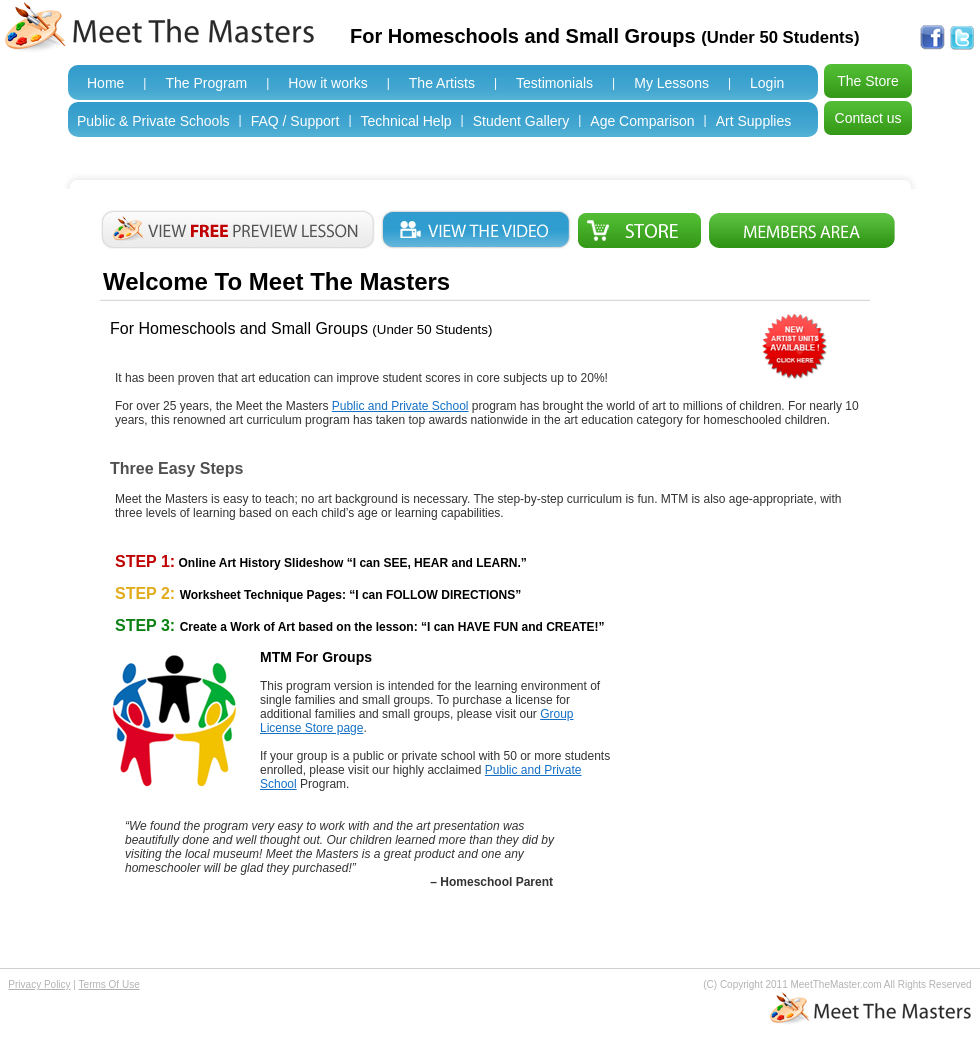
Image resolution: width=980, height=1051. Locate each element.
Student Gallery (521, 121)
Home (105, 83)
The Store (867, 81)
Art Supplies (753, 121)
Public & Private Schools (153, 121)
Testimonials (554, 83)
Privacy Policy (39, 984)
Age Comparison (642, 121)
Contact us (868, 118)
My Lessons (671, 83)
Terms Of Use (109, 984)
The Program (206, 83)
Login (767, 83)
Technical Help (406, 121)
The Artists (442, 83)
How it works (327, 83)
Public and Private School (400, 406)
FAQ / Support (295, 121)
